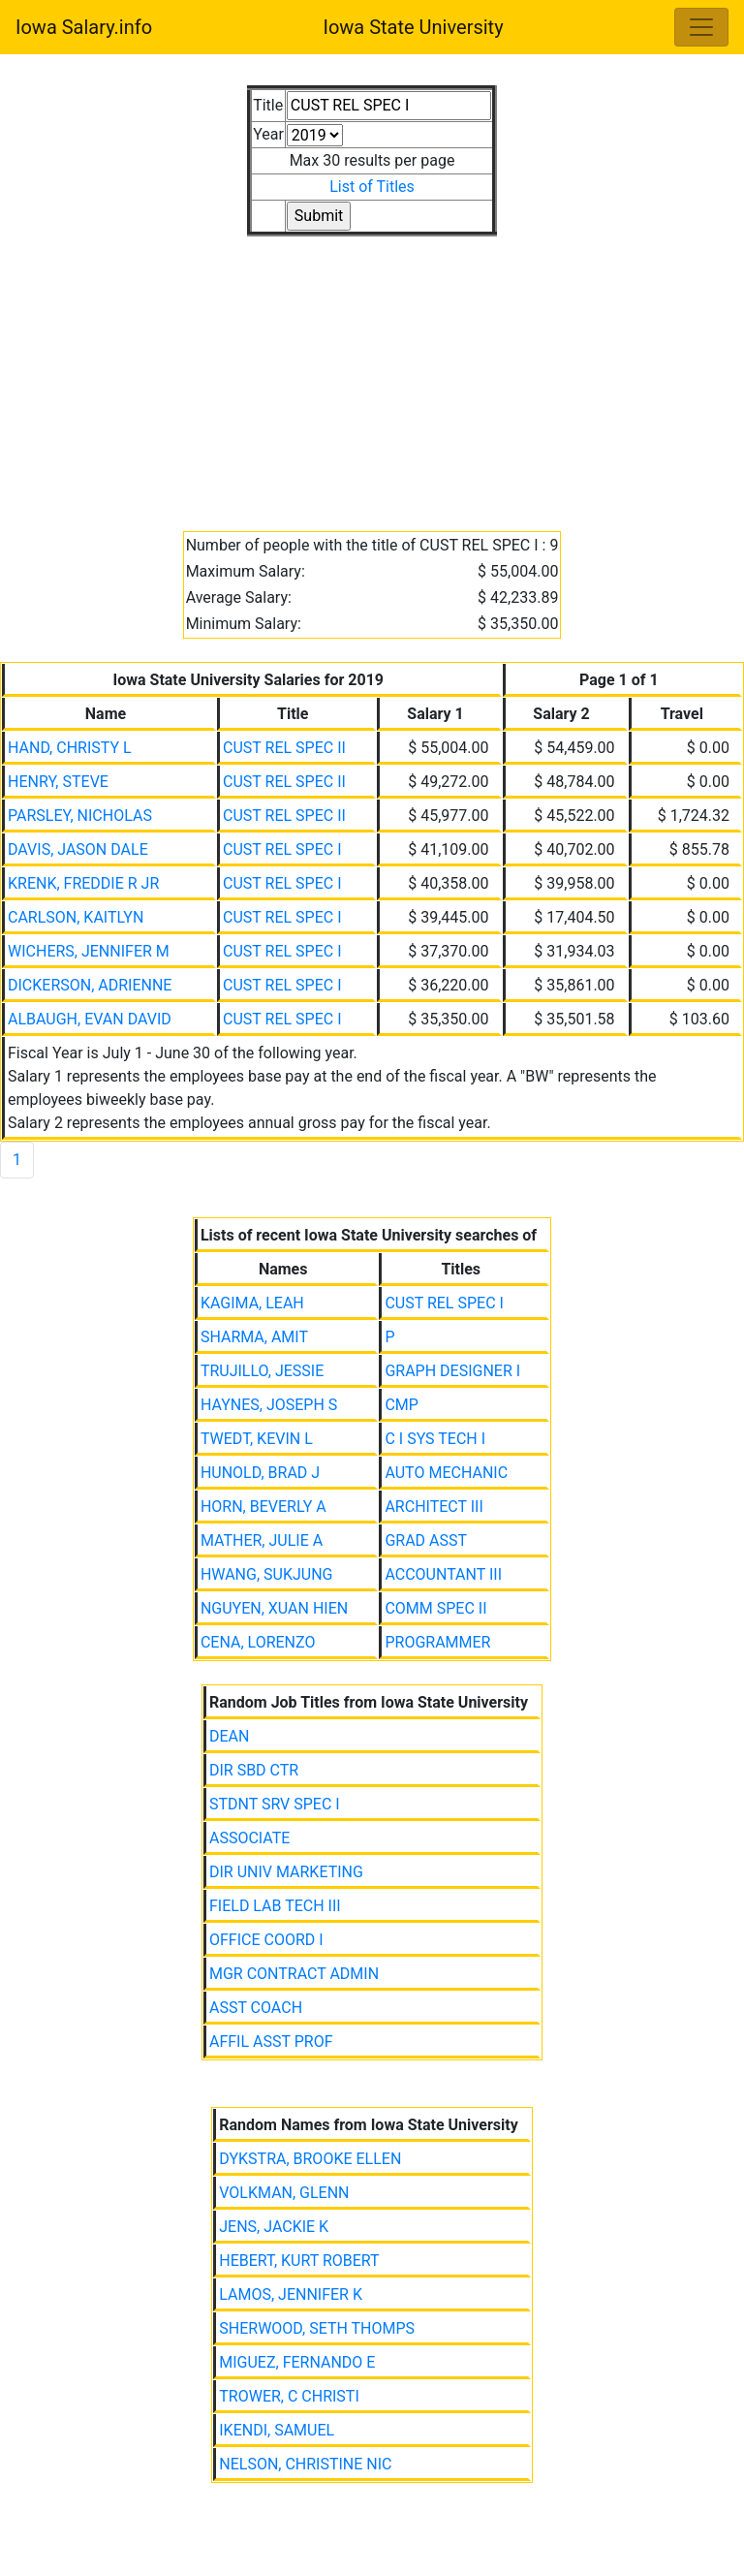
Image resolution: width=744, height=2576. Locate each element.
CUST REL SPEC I (282, 849)
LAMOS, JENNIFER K (290, 2294)
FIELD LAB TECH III (275, 1906)
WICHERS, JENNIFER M (89, 951)
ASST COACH (255, 2007)
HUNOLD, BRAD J (260, 1472)
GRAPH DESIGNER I (452, 1371)
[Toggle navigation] (701, 27)
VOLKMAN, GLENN (284, 2192)
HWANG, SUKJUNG (267, 1574)
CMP (401, 1405)
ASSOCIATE (249, 1838)
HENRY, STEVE (58, 781)
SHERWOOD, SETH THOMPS (317, 2328)
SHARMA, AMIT (254, 1337)
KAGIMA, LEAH (252, 1303)
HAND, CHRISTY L (70, 747)
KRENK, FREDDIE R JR (83, 883)
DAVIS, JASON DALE (78, 849)
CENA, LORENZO (258, 1642)
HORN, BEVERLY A (263, 1506)
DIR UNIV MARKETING (286, 1872)
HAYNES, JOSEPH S (269, 1405)
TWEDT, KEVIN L (257, 1438)
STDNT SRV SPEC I (274, 1804)
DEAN (229, 1736)
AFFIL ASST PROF (271, 2041)
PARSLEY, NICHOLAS (80, 815)
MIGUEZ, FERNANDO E (297, 2362)
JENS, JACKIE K (273, 2226)
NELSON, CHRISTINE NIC (305, 2464)
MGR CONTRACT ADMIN (294, 1973)
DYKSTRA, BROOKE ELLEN (310, 2159)
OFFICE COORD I (266, 1940)
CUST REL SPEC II (284, 747)
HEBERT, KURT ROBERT (299, 2260)
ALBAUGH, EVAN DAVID (89, 1019)
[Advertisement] (372, 372)
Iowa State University (413, 27)
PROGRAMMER (437, 1642)
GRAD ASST (426, 1540)
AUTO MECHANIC (446, 1472)
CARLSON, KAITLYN (75, 917)
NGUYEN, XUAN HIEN (274, 1608)
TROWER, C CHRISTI (289, 2396)
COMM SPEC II (435, 1608)
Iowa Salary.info (84, 27)
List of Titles (372, 186)
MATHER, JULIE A (262, 1540)
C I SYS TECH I (435, 1438)
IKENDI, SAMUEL (276, 2430)
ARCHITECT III (433, 1506)
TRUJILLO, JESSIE (262, 1371)
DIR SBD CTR (253, 1770)
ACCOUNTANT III (443, 1574)
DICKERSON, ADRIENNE (89, 985)
